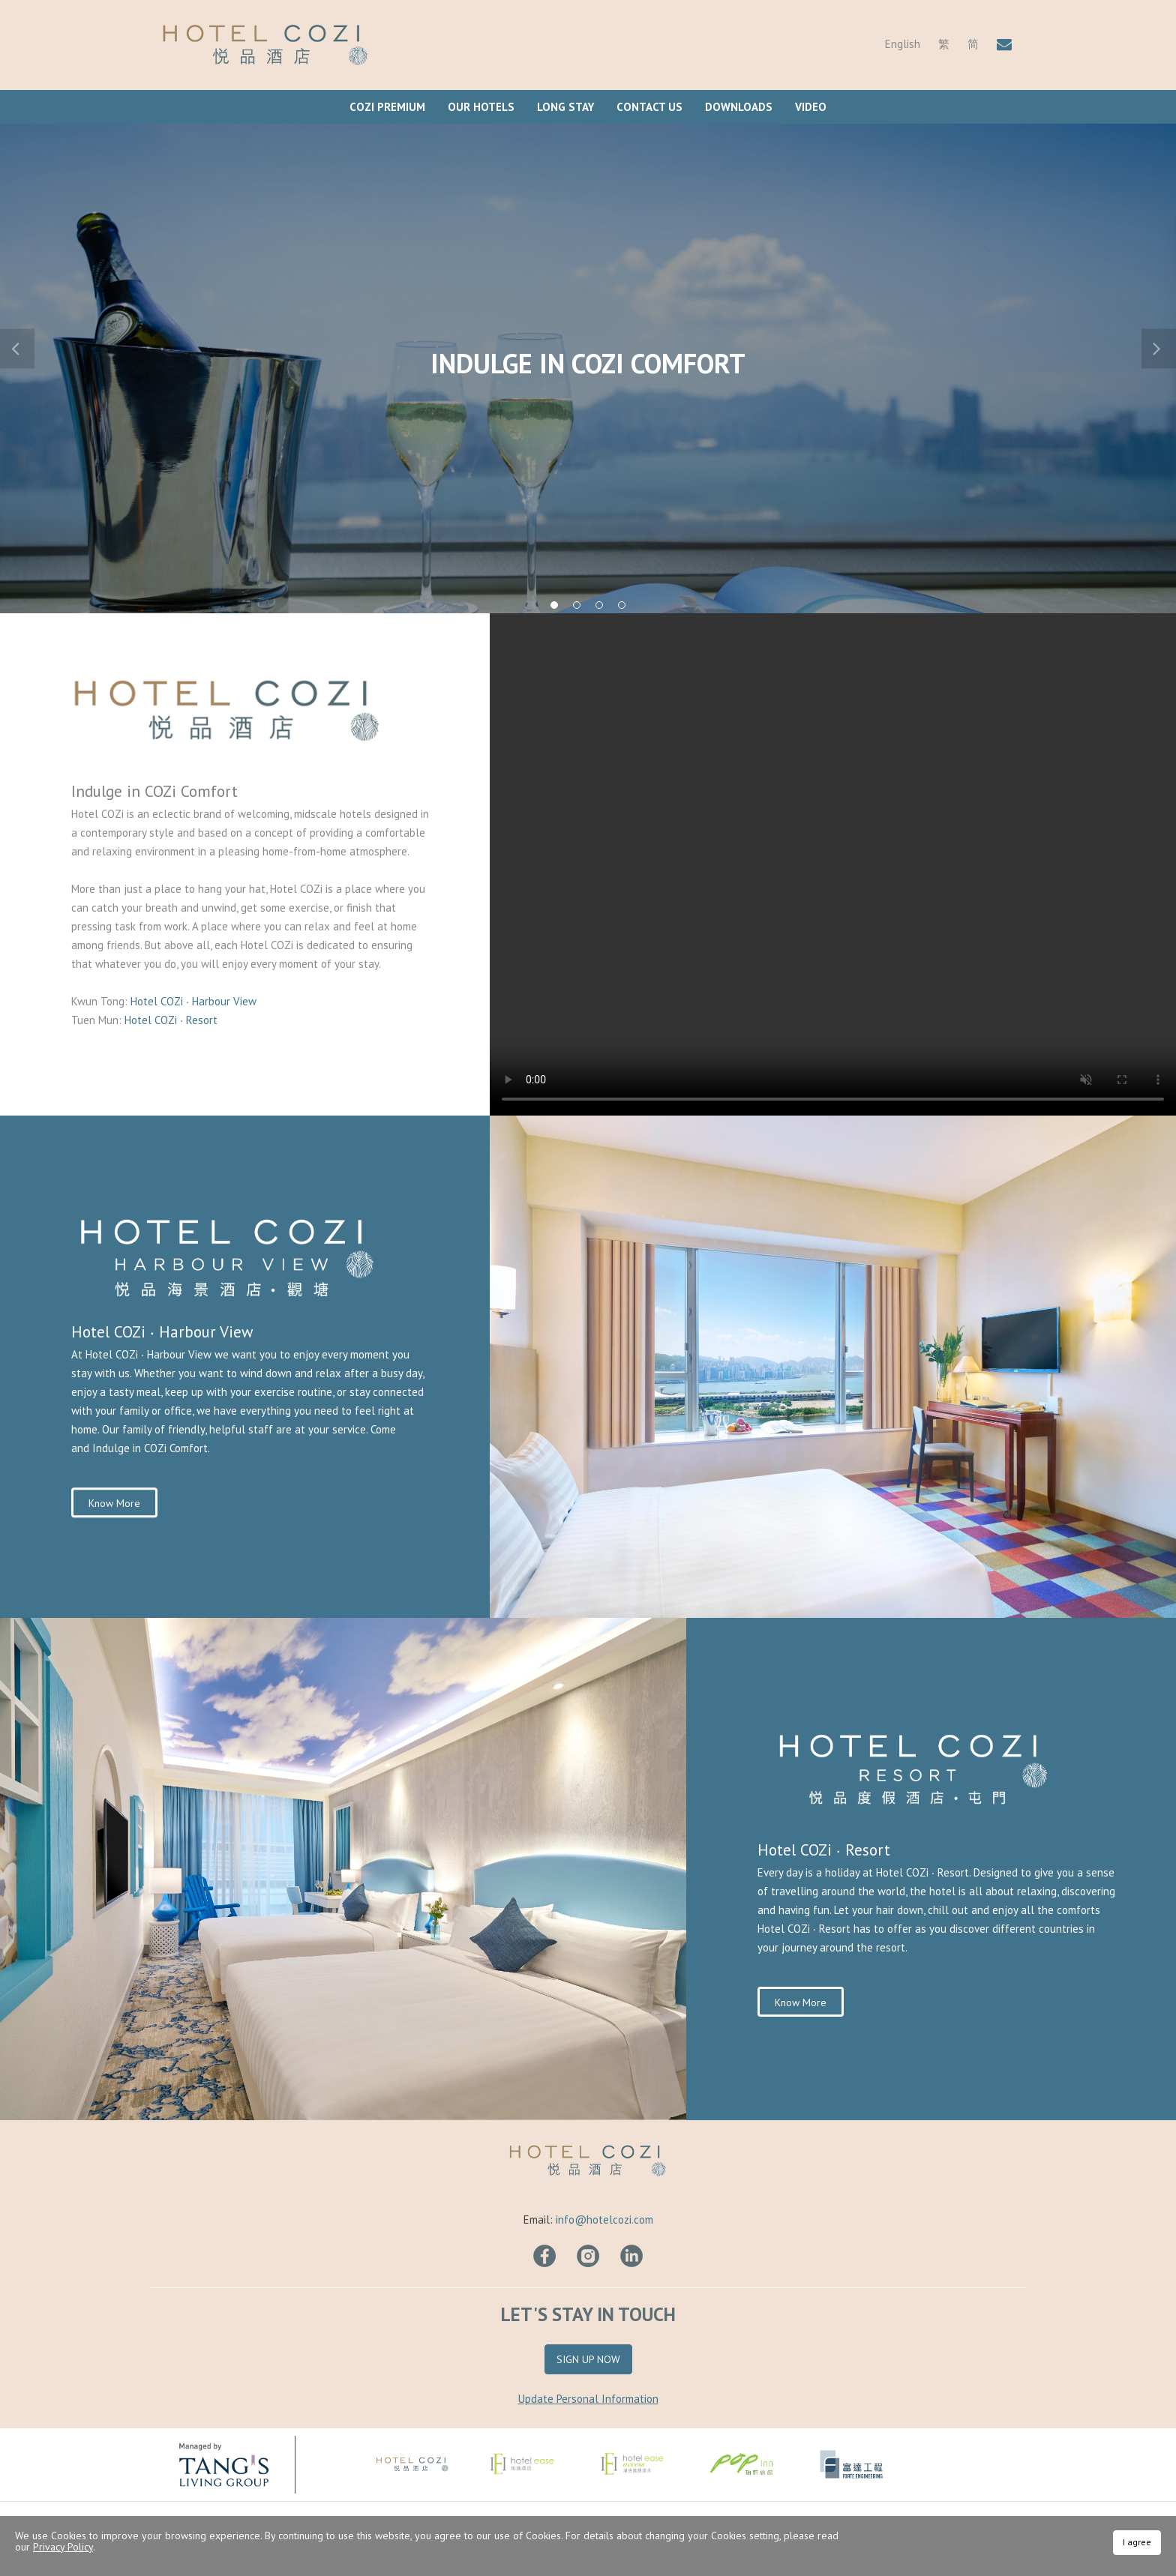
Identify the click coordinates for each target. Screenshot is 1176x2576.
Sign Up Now (588, 2359)
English (902, 44)
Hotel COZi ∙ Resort (171, 1020)
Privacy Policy (63, 2547)
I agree (1137, 2542)
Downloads (738, 107)
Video (810, 107)
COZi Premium (387, 107)
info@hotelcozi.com (604, 2219)
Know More (114, 1503)
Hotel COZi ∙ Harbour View (195, 1001)
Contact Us (649, 107)
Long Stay (565, 107)
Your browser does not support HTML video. (833, 864)
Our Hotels (481, 107)
